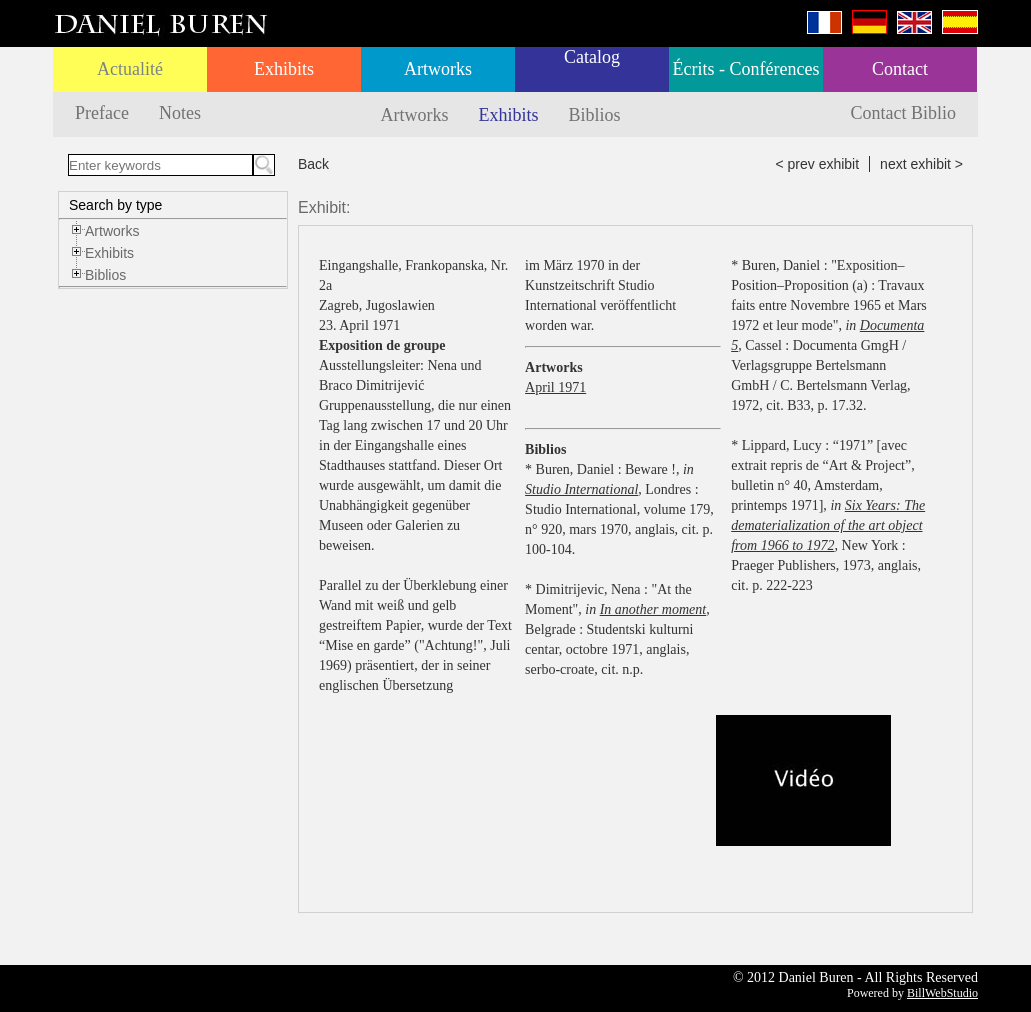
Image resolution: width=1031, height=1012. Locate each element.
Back (313, 164)
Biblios (595, 115)
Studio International (581, 489)
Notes (180, 113)
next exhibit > (921, 164)
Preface (102, 113)
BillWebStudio (942, 993)
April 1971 (555, 387)
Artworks (438, 69)
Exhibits (284, 69)
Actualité (130, 69)
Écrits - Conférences (746, 69)
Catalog (592, 57)
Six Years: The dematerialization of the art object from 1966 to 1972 (828, 525)
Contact (900, 69)
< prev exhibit (817, 164)
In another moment (653, 609)
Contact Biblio (904, 113)
